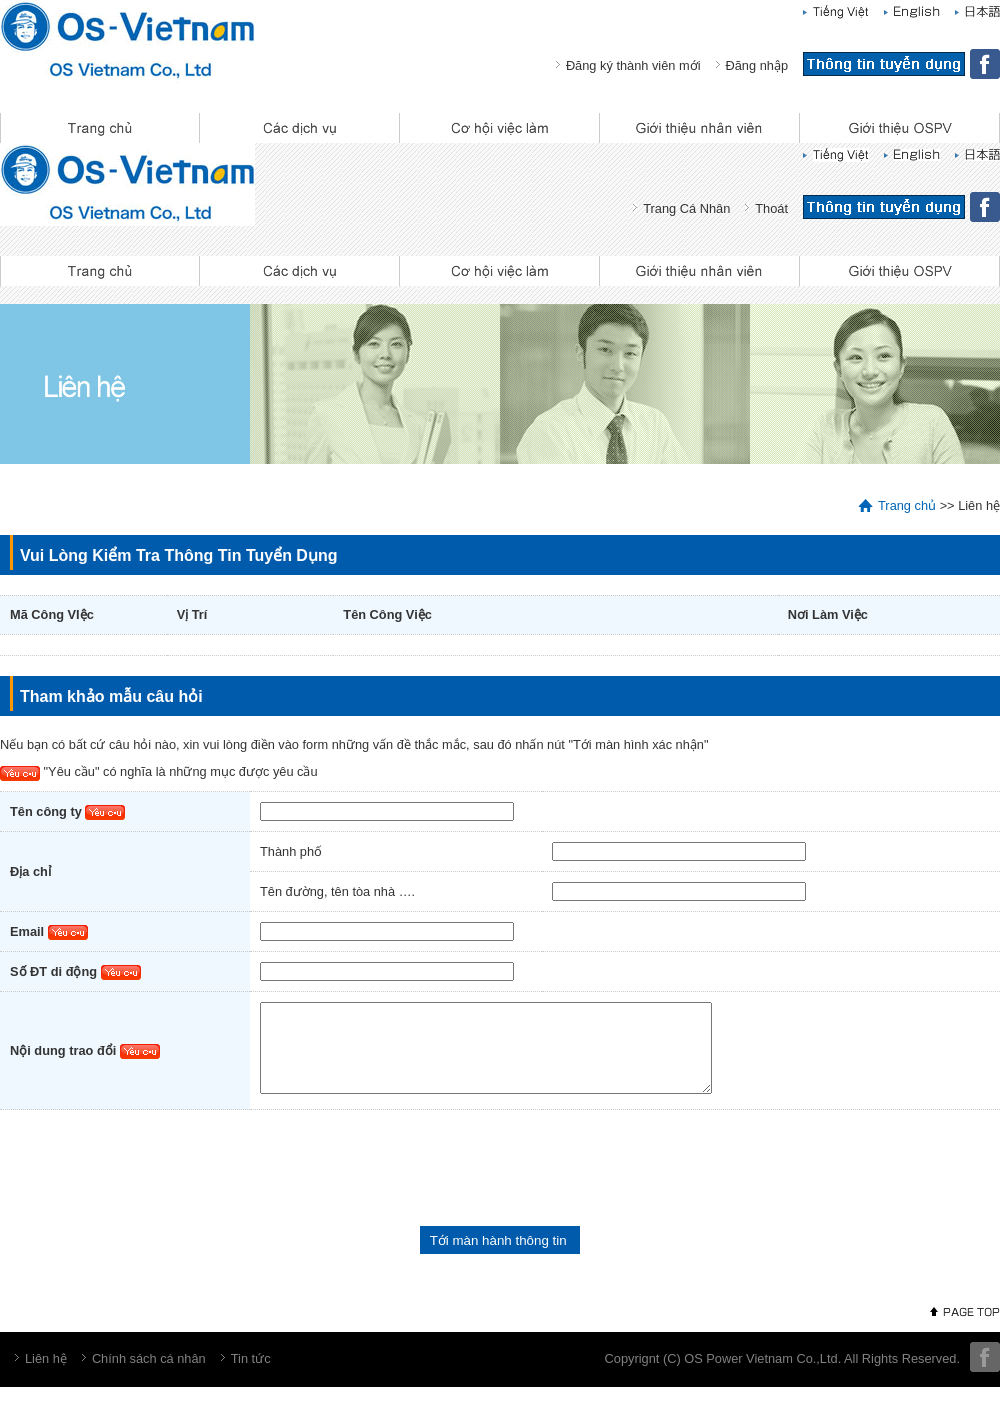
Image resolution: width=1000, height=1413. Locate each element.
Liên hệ (46, 1376)
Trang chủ (100, 128)
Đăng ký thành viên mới (633, 65)
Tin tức (251, 1376)
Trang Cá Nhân (686, 208)
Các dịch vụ (300, 128)
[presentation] (152, 1185)
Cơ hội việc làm (500, 128)
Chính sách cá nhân (149, 1376)
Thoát (771, 208)
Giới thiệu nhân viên (700, 128)
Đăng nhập (757, 65)
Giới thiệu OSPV (900, 128)
